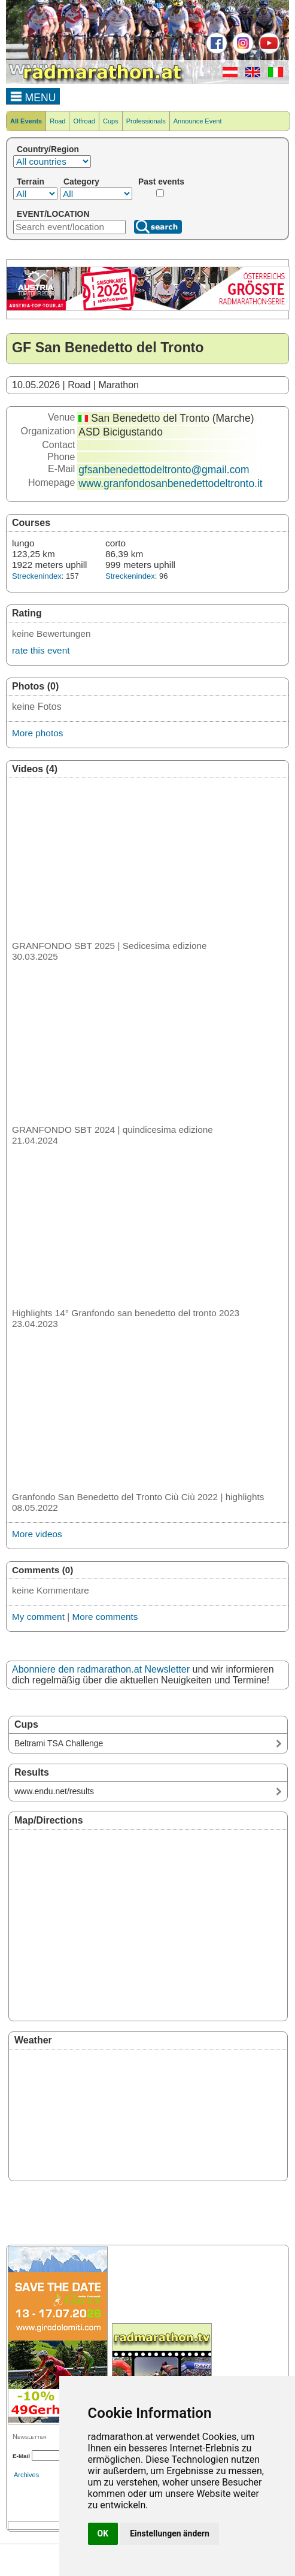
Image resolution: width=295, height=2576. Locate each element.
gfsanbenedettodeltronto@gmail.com (163, 470)
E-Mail (21, 2456)
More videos (37, 1534)
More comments (105, 1616)
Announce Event (198, 121)
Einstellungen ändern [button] (169, 2533)
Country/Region (48, 149)
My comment (38, 1616)
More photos (37, 733)
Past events (161, 181)
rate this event (40, 650)
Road (57, 121)
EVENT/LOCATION (53, 214)
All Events (26, 121)
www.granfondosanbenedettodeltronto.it (170, 483)
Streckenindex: (37, 576)
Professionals (146, 121)
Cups (110, 121)
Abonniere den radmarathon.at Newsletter (101, 1669)
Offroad (84, 121)
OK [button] (103, 2533)
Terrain (30, 181)
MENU (33, 96)
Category (81, 181)
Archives (26, 2474)
